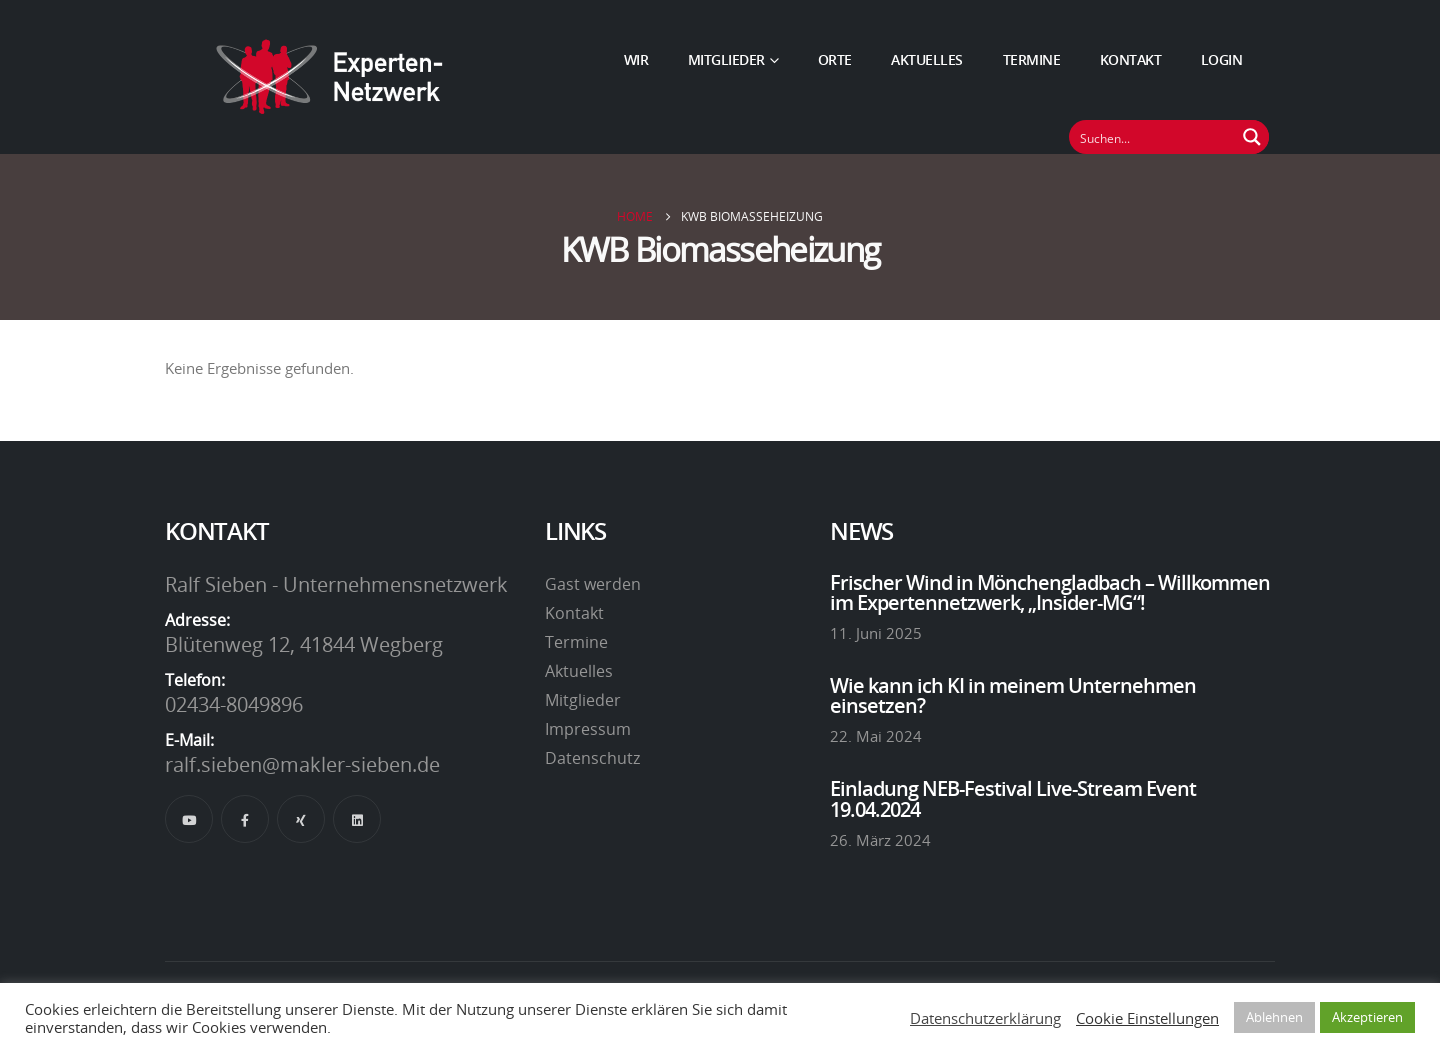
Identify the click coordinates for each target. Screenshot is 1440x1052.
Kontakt (1131, 59)
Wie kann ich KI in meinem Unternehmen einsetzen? (1013, 695)
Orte (835, 59)
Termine (1032, 59)
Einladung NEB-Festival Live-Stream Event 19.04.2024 (1013, 798)
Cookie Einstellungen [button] (1147, 1018)
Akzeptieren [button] (1367, 1017)
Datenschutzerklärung (985, 1018)
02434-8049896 (234, 704)
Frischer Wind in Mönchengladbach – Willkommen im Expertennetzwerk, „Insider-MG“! (1050, 592)
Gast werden (593, 584)
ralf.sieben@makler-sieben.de (302, 764)
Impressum (588, 729)
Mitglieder (726, 59)
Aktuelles (927, 59)
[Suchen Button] (1252, 137)
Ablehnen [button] (1274, 1017)
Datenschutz (592, 758)
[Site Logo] (330, 77)
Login (1222, 59)
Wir (636, 59)
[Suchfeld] (1153, 137)
